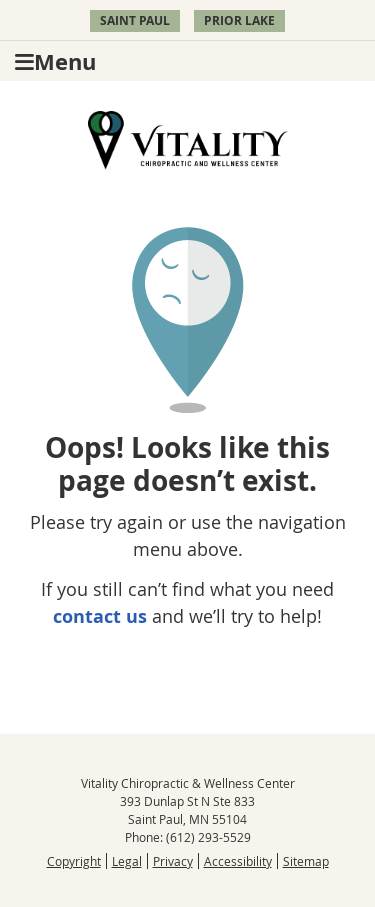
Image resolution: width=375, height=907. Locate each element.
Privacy (173, 861)
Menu (55, 61)
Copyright (74, 861)
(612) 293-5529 (208, 837)
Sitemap (306, 861)
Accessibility (238, 861)
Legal (127, 861)
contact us (100, 616)
